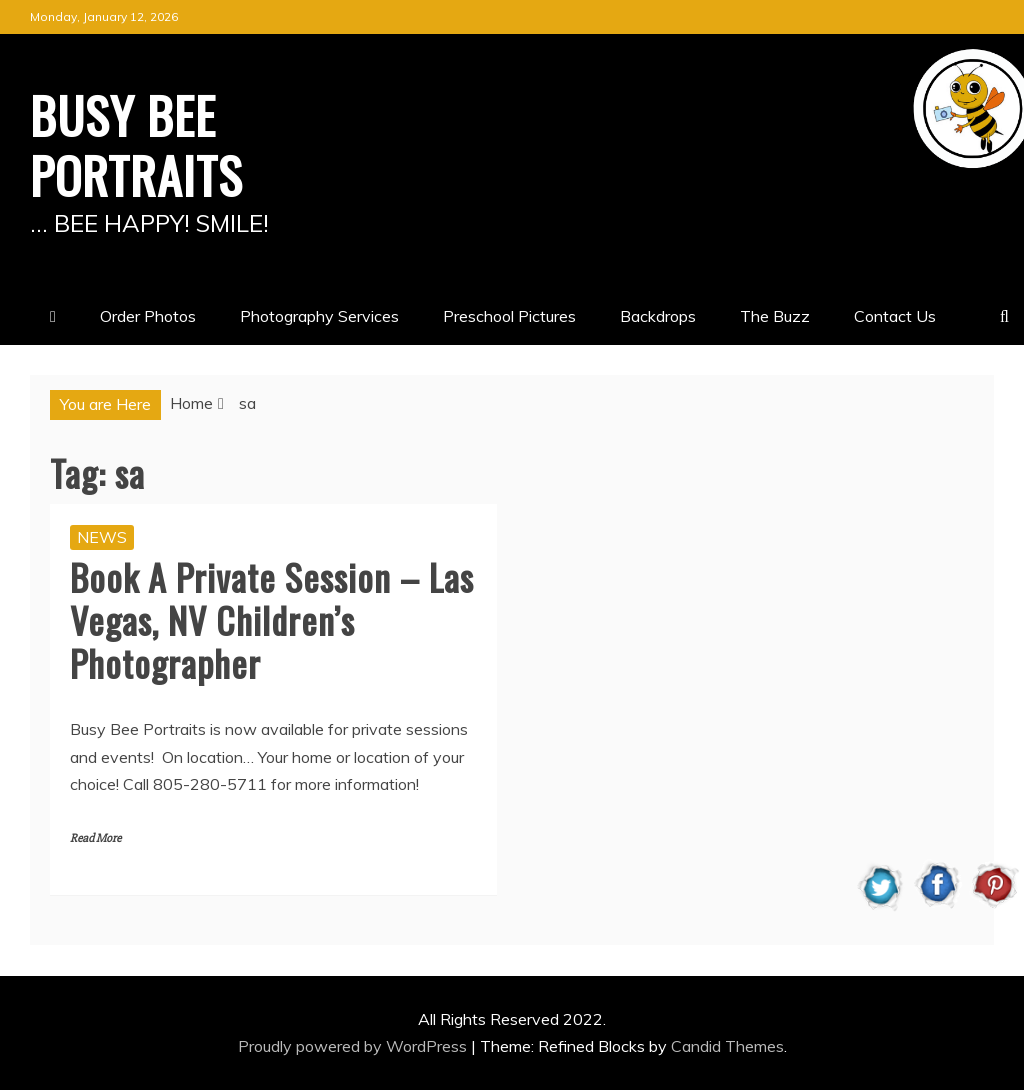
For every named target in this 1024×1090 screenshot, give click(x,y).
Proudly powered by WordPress (354, 1046)
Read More (95, 838)
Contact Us (895, 316)
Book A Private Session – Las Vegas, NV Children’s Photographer (272, 619)
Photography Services (319, 316)
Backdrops (658, 316)
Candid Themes (727, 1046)
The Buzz (775, 316)
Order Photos (148, 316)
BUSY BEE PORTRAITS (136, 144)
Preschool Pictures (509, 316)
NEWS (102, 537)
